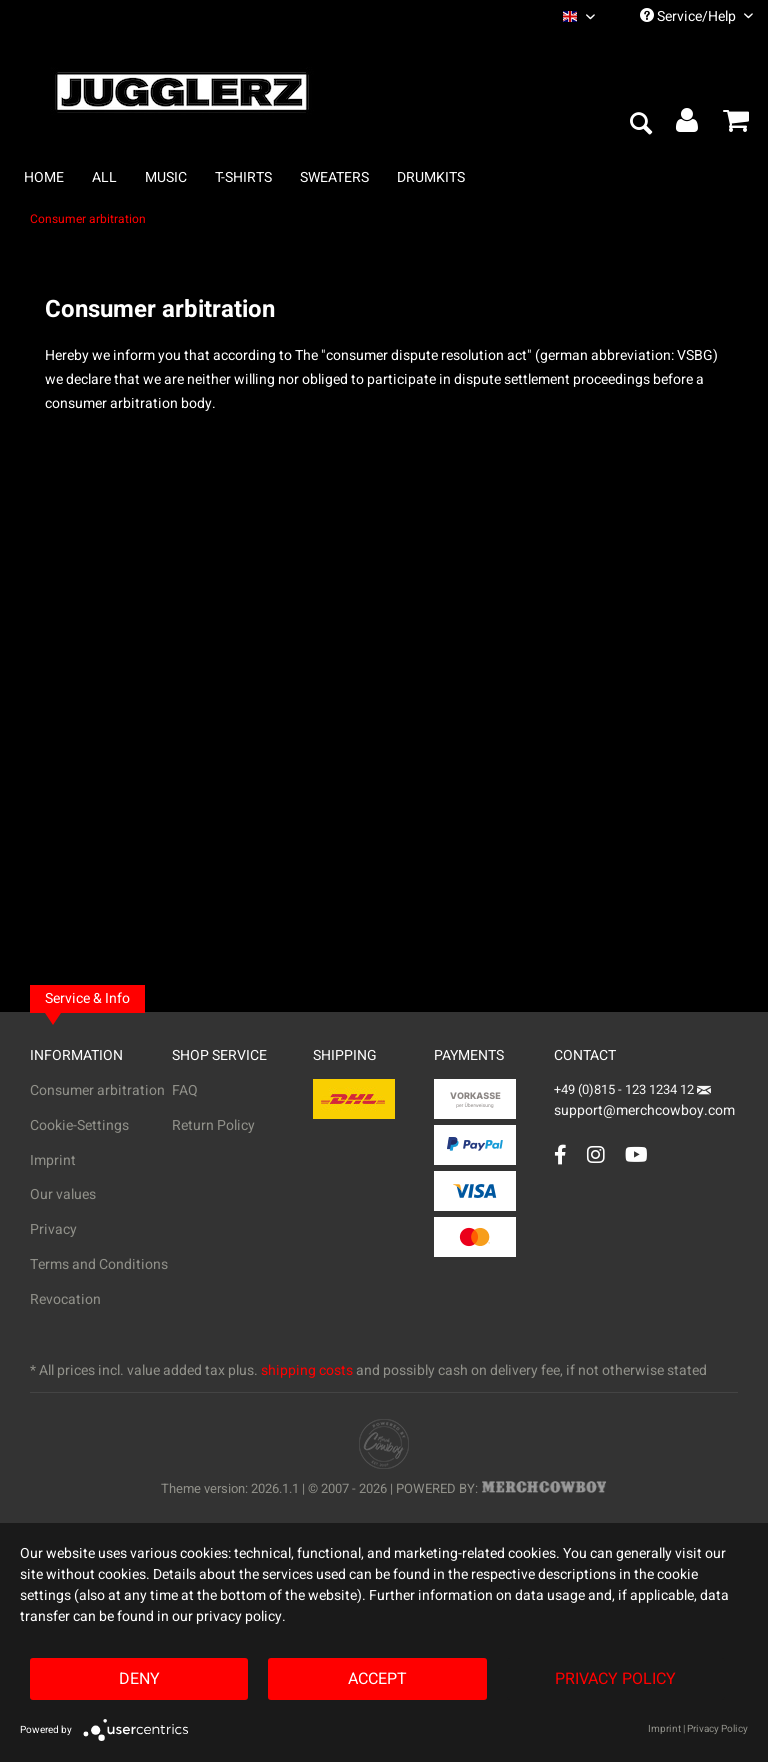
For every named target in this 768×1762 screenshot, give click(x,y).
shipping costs (307, 1370)
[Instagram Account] (596, 1154)
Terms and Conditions (99, 1264)
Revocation (65, 1299)
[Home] (44, 177)
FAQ (185, 1090)
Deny (139, 1679)
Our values (63, 1194)
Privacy (53, 1229)
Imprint (53, 1160)
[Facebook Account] (560, 1154)
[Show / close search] (640, 125)
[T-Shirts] (243, 177)
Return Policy (213, 1125)
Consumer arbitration (97, 1090)
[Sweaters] (334, 177)
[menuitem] (579, 16)
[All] (104, 177)
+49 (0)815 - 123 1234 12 (625, 1089)
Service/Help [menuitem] (696, 16)
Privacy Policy (615, 1679)
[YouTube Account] (636, 1154)
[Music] (166, 177)
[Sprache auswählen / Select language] (579, 16)
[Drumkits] (431, 177)
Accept (377, 1679)
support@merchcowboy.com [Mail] (644, 1103)
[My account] (688, 125)
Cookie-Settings (79, 1125)
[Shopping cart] (736, 125)
